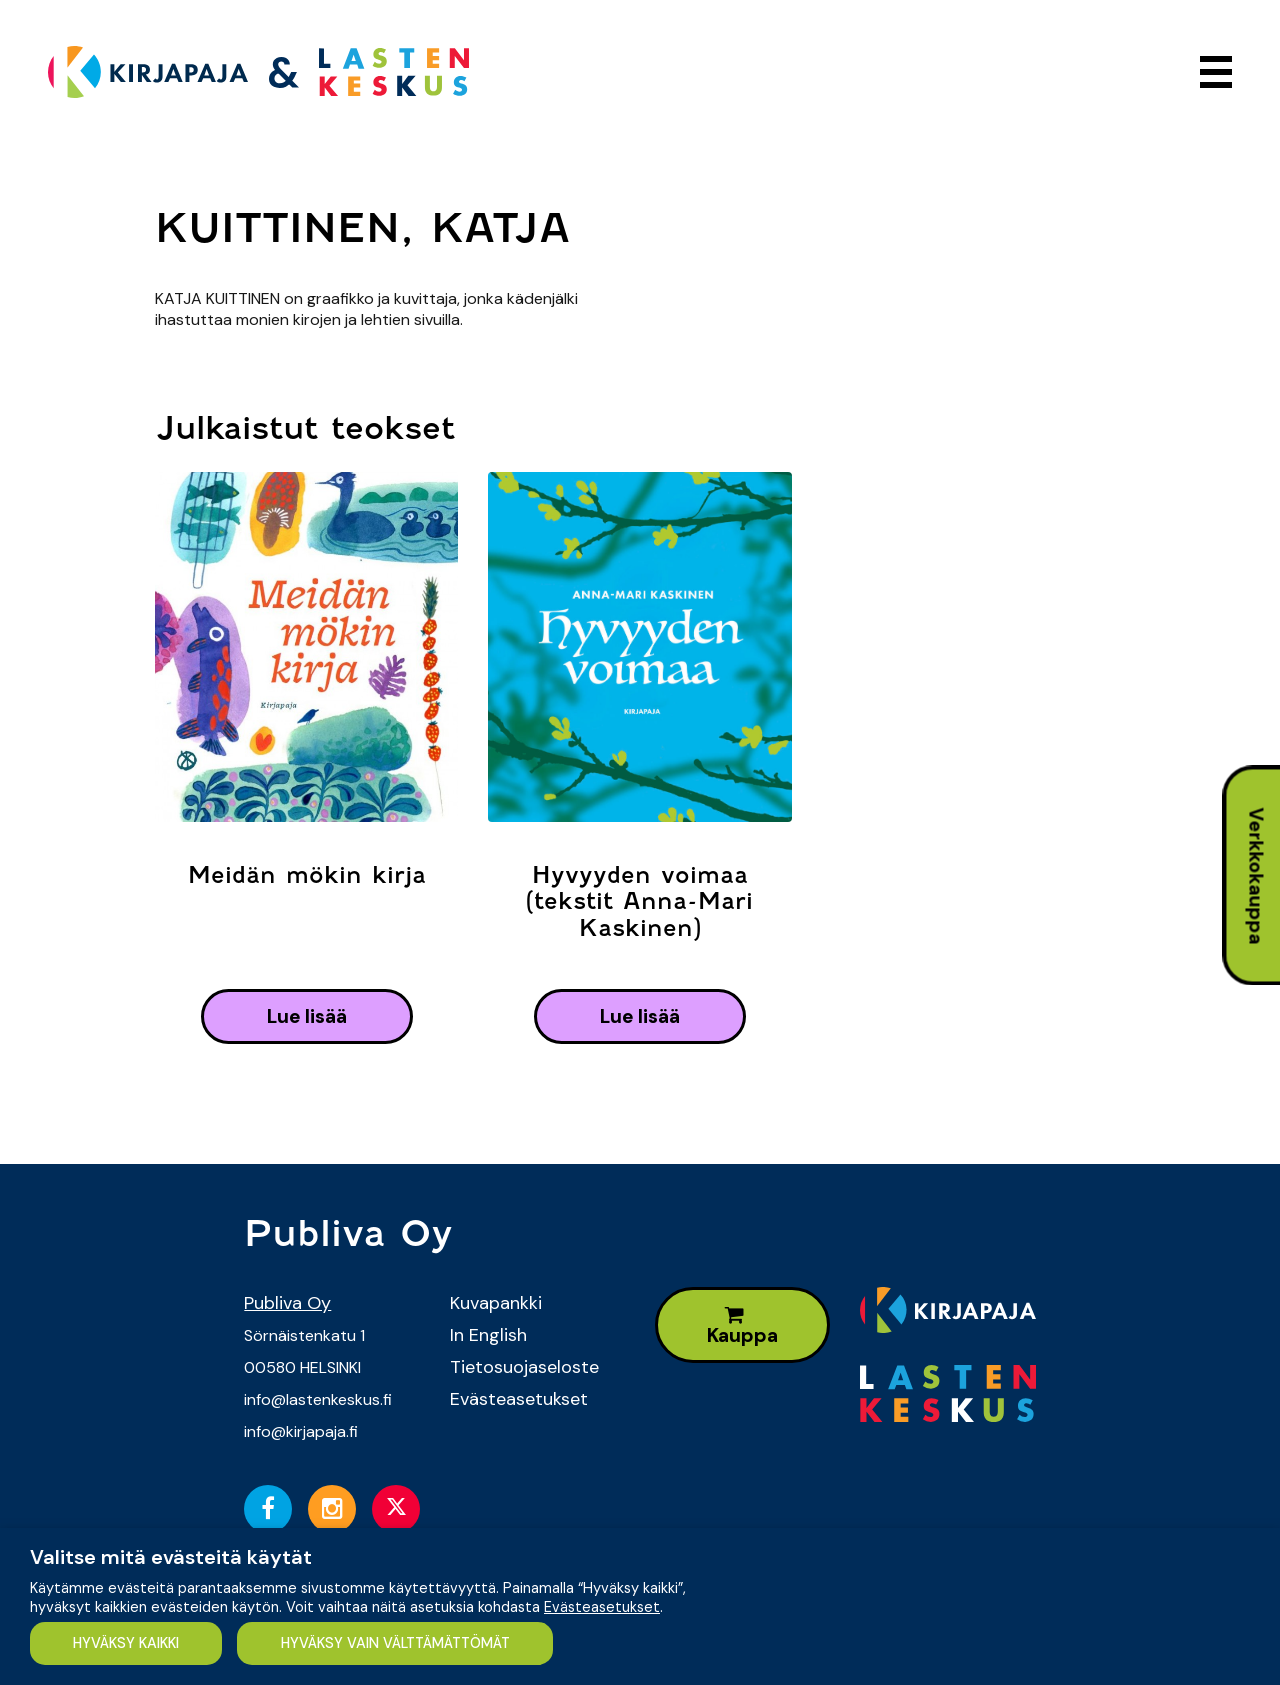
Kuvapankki (496, 1303)
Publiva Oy (287, 1303)
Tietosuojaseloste (524, 1367)
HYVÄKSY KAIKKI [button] (126, 1643)
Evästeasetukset (519, 1399)
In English (488, 1335)
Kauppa (742, 1326)
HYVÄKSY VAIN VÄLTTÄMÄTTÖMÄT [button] (395, 1643)
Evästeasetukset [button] (602, 1607)
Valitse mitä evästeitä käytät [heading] (171, 1557)
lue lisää (307, 1016)
